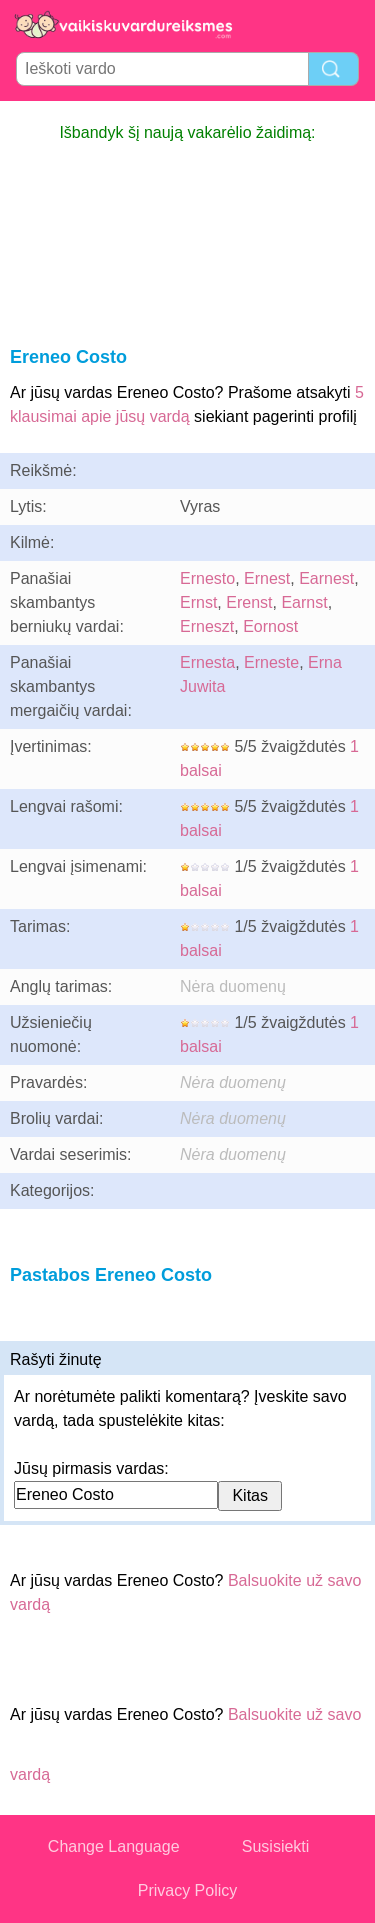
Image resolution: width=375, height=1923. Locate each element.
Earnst (304, 602)
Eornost (270, 626)
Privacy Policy (188, 1890)
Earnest (326, 578)
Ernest (267, 578)
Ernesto (207, 578)
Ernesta (207, 662)
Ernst (198, 602)
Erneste (271, 662)
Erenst (249, 602)
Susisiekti (276, 1846)
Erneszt (207, 626)
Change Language (114, 1846)
